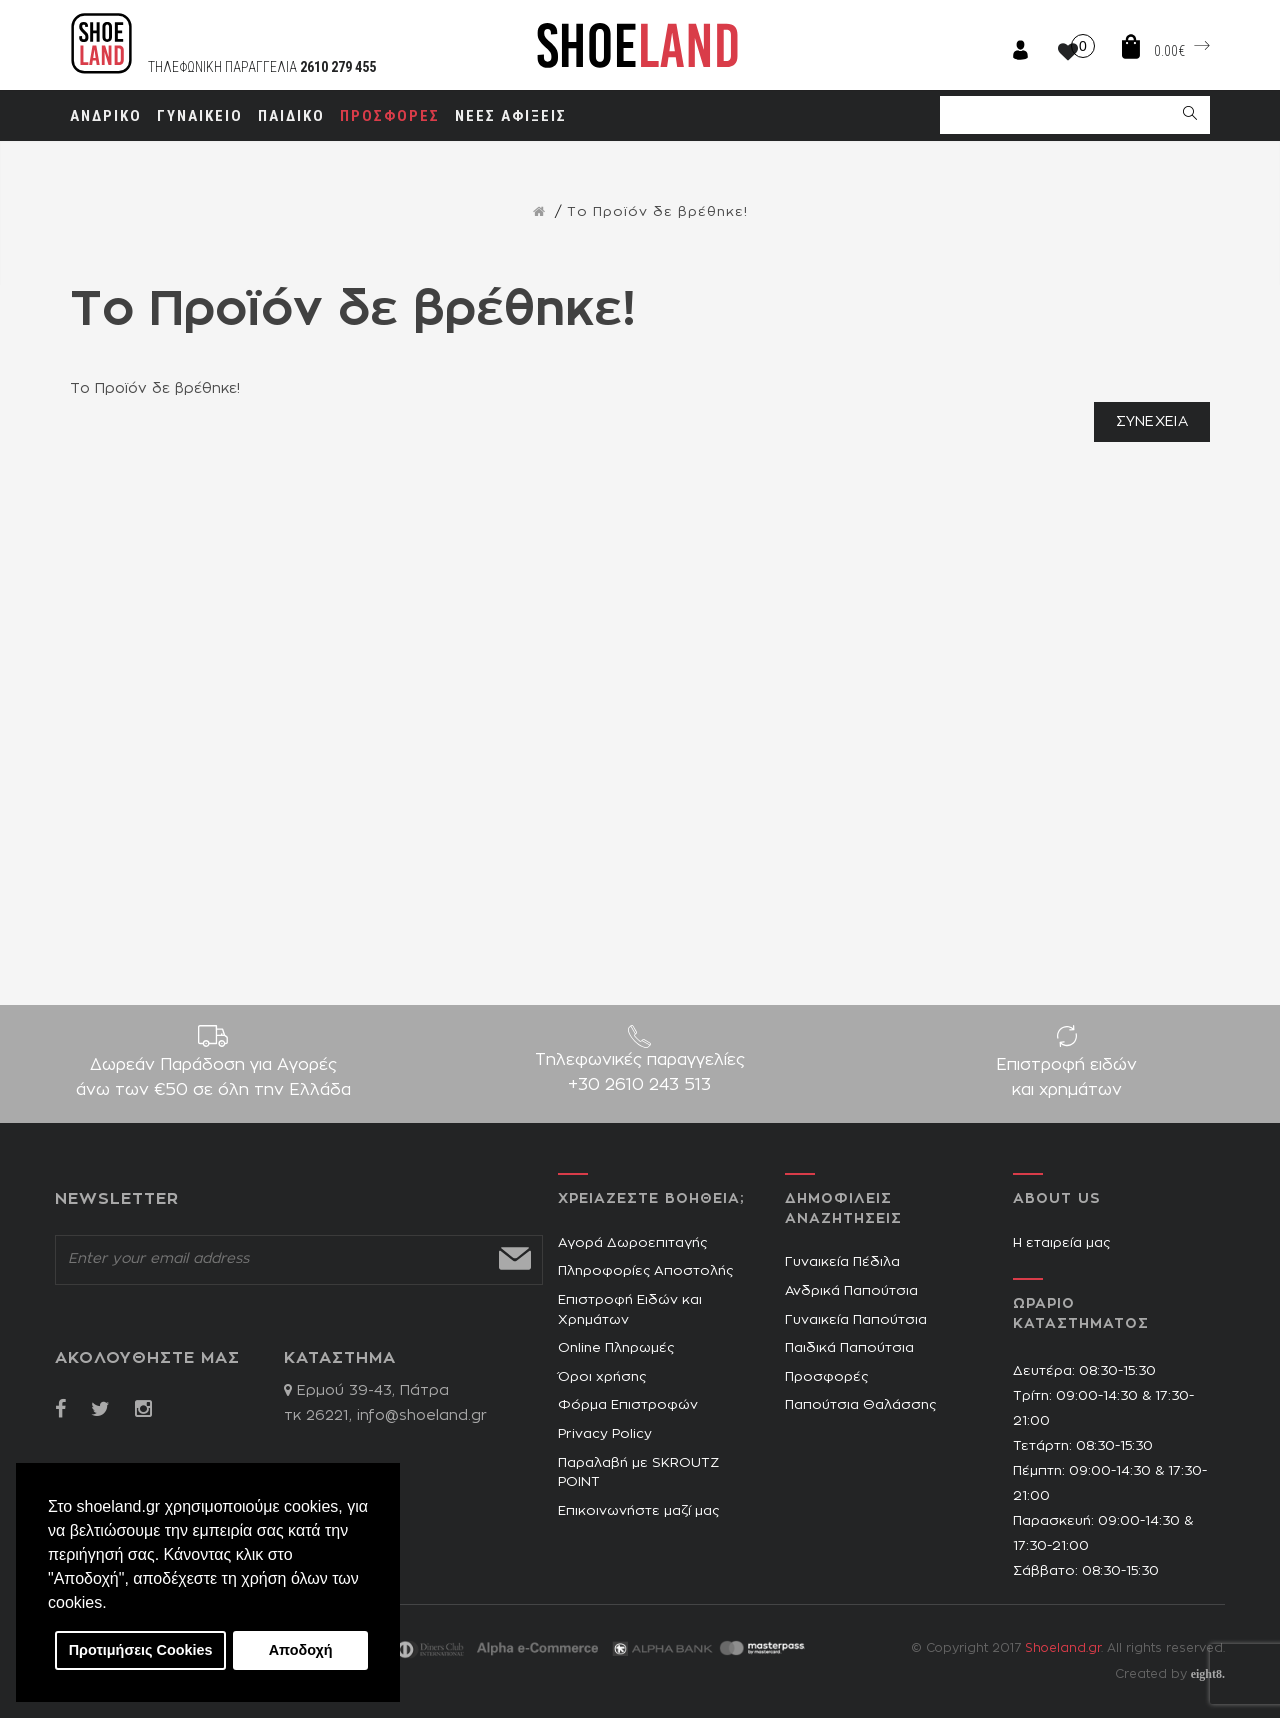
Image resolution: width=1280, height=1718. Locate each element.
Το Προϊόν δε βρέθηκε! (657, 212)
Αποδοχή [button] (301, 1650)
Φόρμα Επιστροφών (628, 1405)
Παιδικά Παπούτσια (849, 1348)
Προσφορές (826, 1377)
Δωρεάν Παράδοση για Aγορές (213, 1080)
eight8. (1208, 1674)
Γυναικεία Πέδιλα (842, 1262)
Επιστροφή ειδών (1066, 1080)
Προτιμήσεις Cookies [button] (141, 1650)
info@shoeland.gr (422, 1416)
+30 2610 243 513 (639, 1085)
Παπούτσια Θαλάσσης (860, 1405)
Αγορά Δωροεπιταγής (632, 1243)
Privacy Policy (605, 1434)
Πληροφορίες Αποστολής (645, 1271)
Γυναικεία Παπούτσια (856, 1320)
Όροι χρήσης (602, 1377)
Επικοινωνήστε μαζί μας (638, 1511)
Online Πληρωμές (616, 1348)
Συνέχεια (1152, 422)
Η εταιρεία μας (1061, 1243)
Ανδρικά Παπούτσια (851, 1291)
